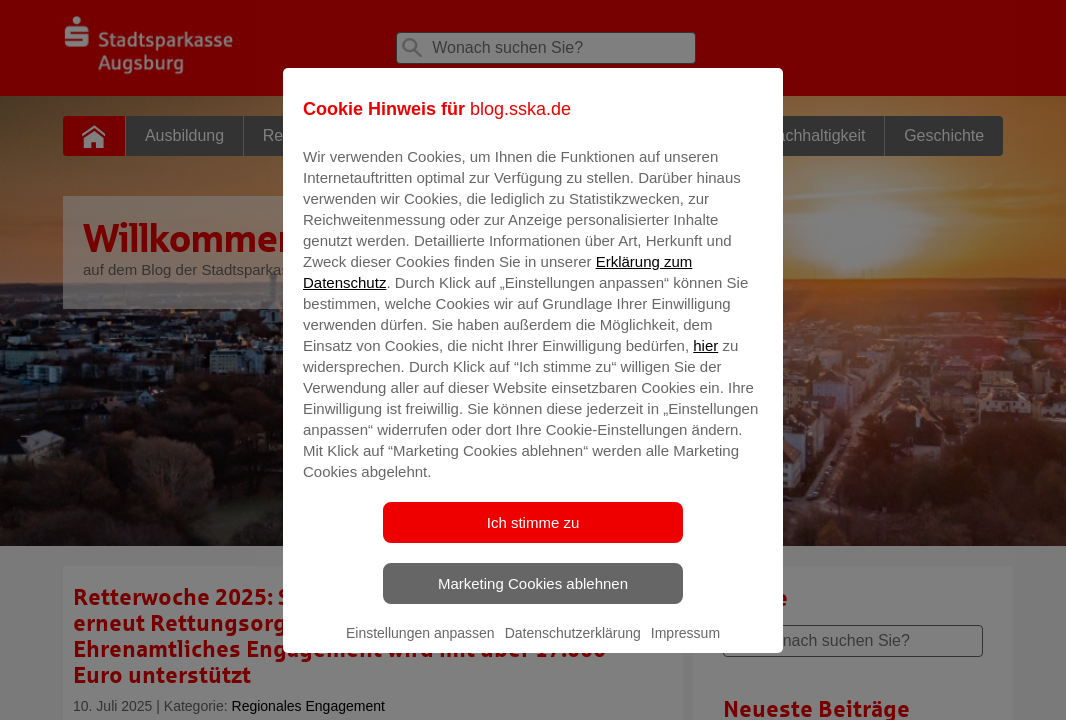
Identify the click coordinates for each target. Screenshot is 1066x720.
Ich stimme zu (533, 536)
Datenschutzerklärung (573, 647)
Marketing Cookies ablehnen (533, 597)
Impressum (685, 647)
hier (705, 359)
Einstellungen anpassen (420, 647)
